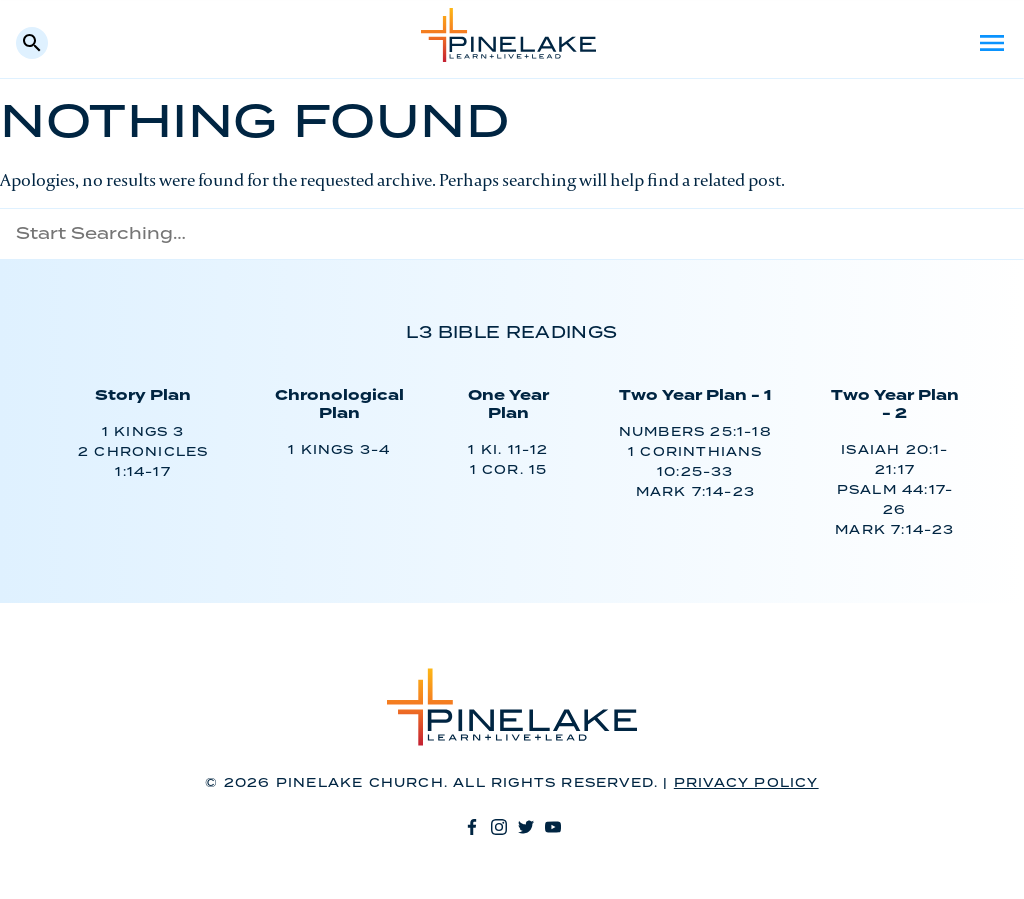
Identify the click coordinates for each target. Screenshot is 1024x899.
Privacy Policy (746, 783)
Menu (992, 43)
